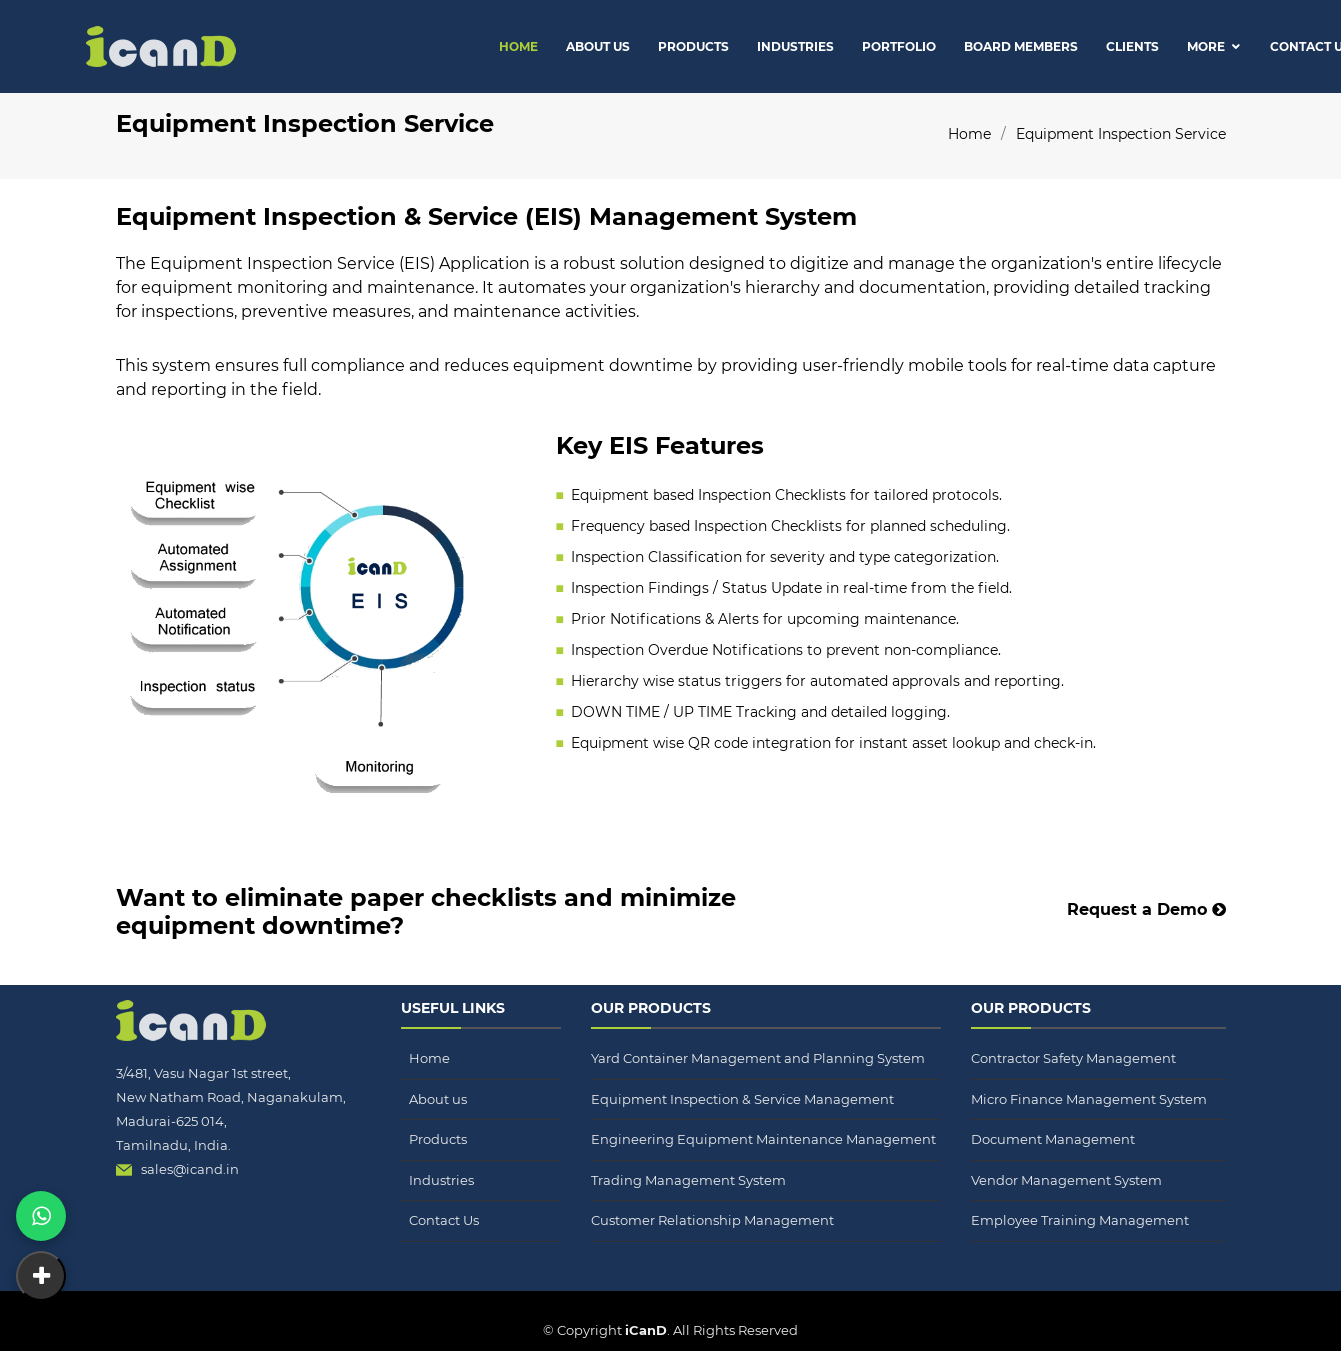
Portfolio (899, 46)
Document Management (1053, 1139)
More (1206, 46)
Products (693, 46)
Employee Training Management (1080, 1220)
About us (438, 1099)
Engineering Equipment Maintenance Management (763, 1139)
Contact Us (444, 1220)
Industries (795, 46)
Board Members (1021, 46)
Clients (1132, 46)
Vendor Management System (1066, 1180)
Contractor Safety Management (1073, 1058)
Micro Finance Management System (1089, 1099)
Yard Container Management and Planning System (758, 1058)
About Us (598, 46)
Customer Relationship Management (712, 1220)
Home (518, 46)
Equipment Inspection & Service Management (742, 1099)
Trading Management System (688, 1180)
